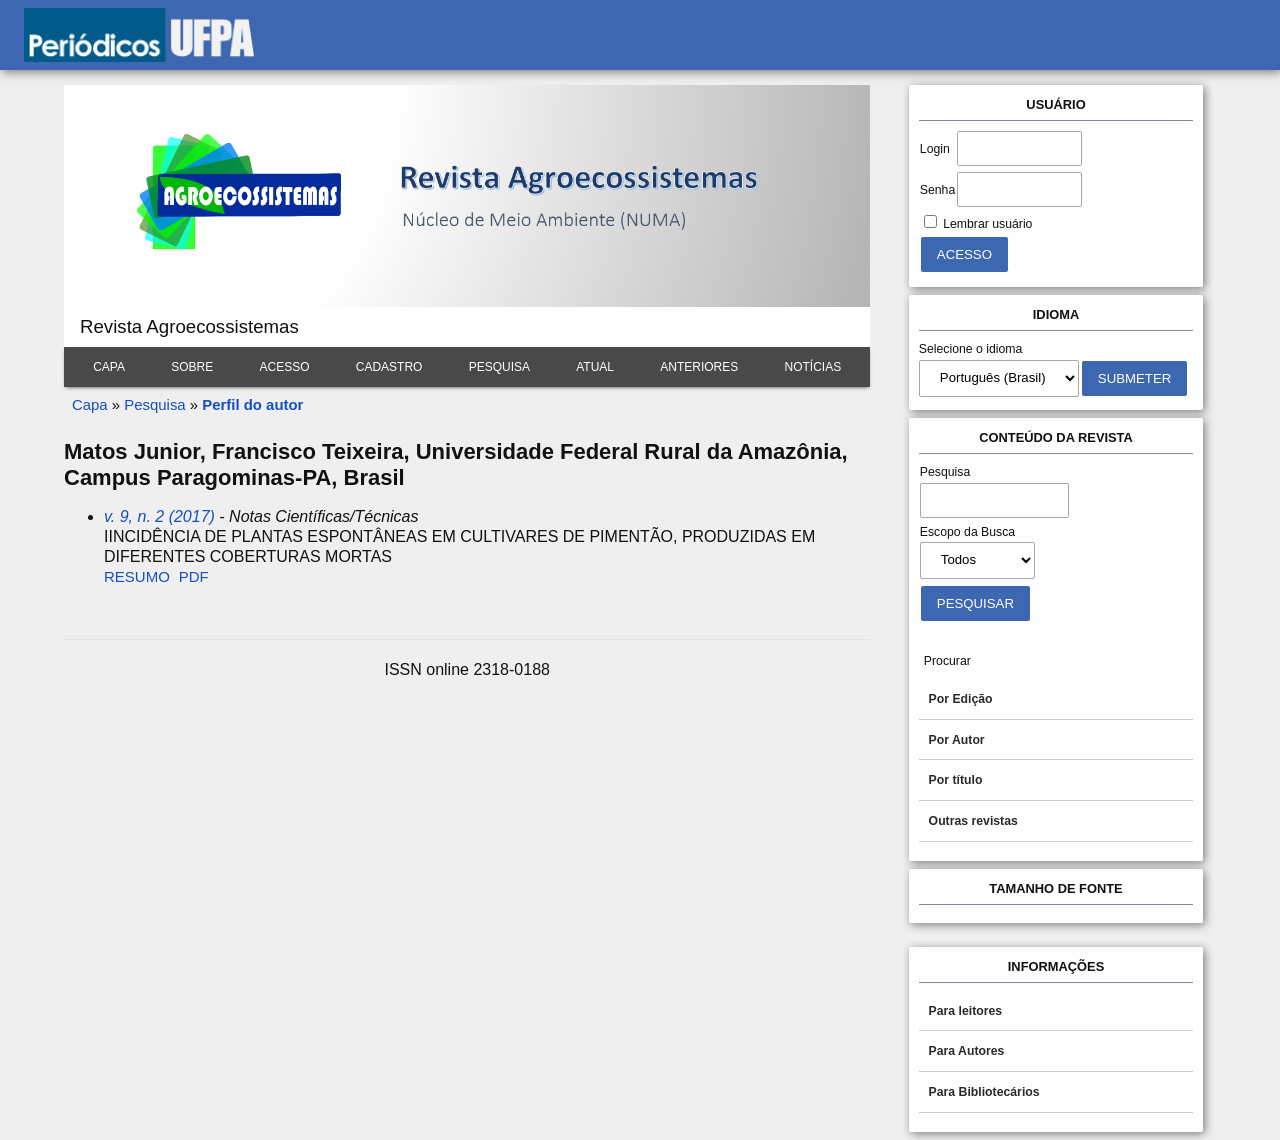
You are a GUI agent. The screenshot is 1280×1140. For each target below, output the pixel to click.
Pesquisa (499, 367)
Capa (109, 367)
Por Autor (957, 740)
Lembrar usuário (987, 224)
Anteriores (699, 367)
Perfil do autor (252, 404)
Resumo (137, 576)
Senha (937, 190)
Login (935, 149)
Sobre (192, 367)
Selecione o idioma (971, 349)
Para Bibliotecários (984, 1092)
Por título (956, 780)
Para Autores (967, 1051)
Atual (595, 367)
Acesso (284, 367)
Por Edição (961, 699)
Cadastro (389, 367)
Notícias (813, 367)
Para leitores (966, 1011)
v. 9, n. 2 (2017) (159, 516)
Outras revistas (973, 821)
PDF (194, 576)
